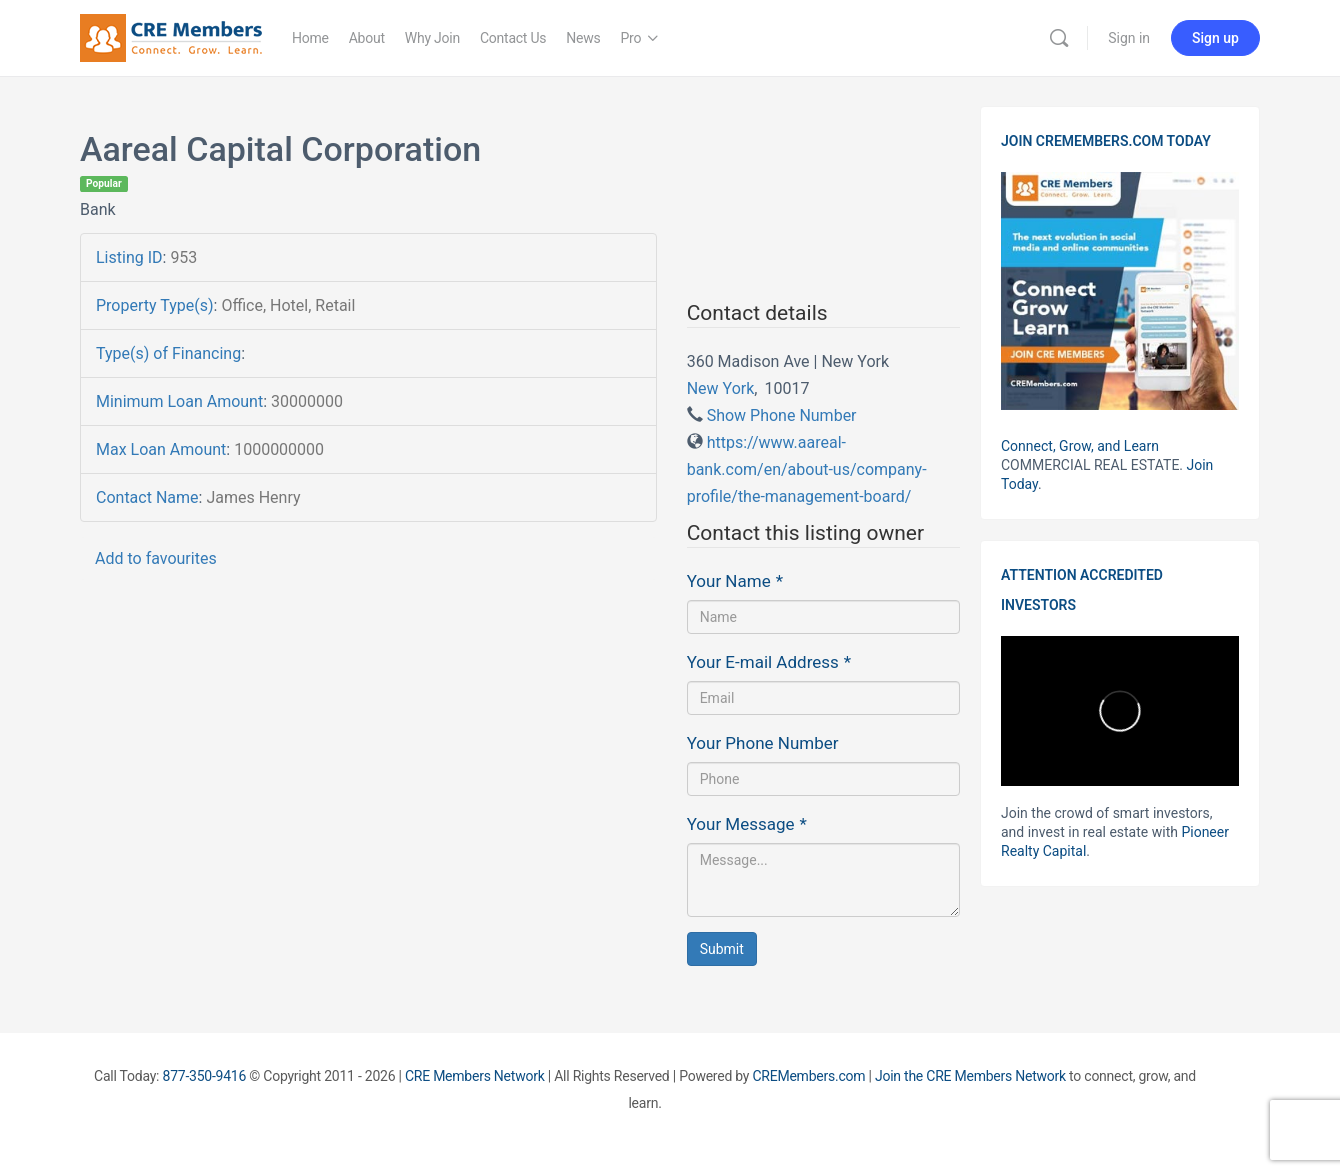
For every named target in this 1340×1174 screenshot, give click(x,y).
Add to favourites (156, 558)
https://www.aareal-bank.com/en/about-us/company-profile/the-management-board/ (807, 469)
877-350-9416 (205, 1076)
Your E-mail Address (769, 662)
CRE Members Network (475, 1076)
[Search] (1059, 38)
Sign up (1215, 38)
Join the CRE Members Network (970, 1076)
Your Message (747, 824)
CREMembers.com (808, 1076)
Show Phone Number (782, 415)
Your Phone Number (763, 743)
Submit (722, 949)
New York (721, 388)
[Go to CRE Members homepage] (171, 36)
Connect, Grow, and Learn (1080, 446)
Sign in (1129, 38)
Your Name (735, 581)
